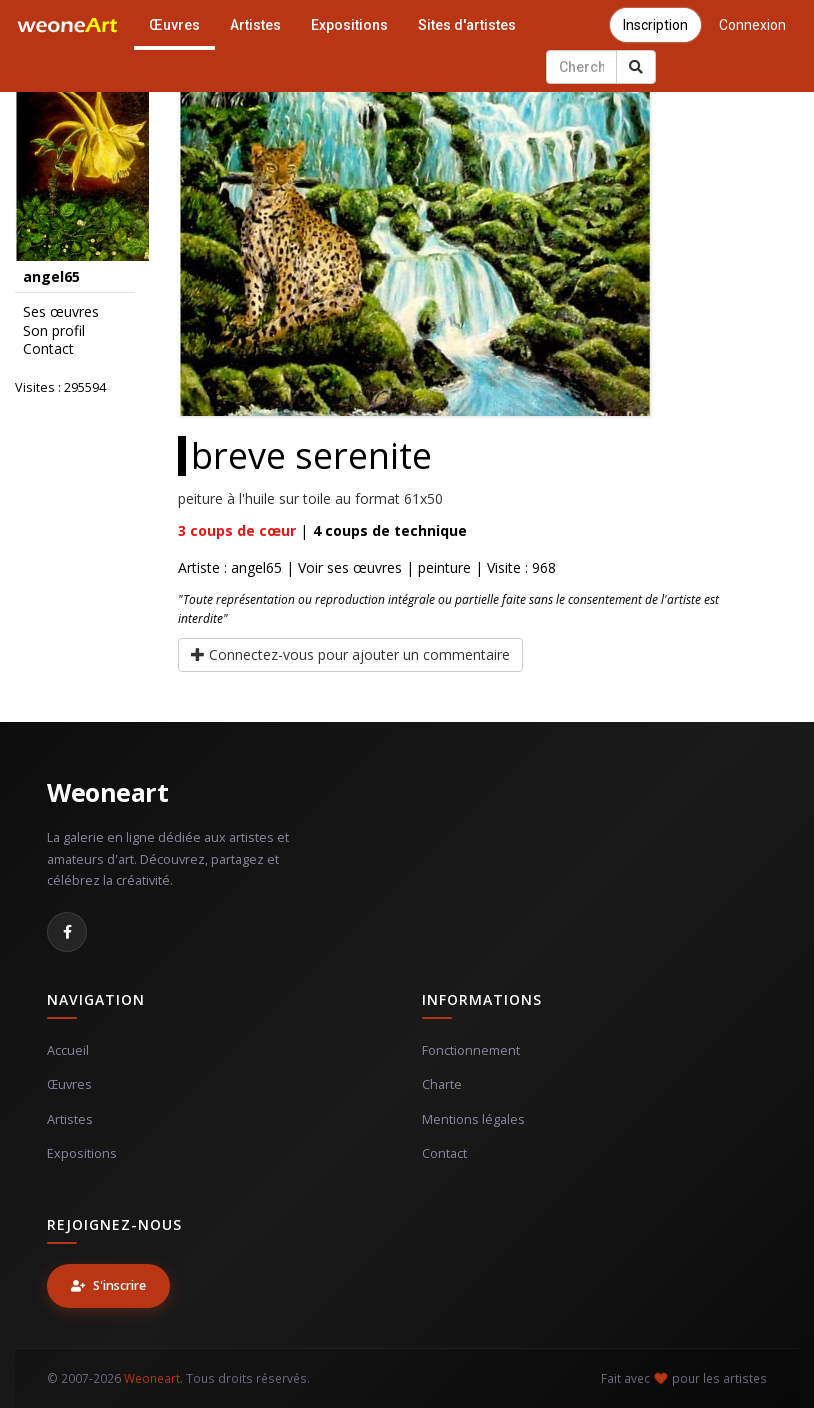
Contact (48, 349)
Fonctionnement (471, 1050)
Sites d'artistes (467, 25)
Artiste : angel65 (230, 567)
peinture (444, 567)
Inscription (655, 25)
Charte (442, 1084)
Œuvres (174, 25)
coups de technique (390, 530)
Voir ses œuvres (350, 567)
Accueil (68, 1050)
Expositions (349, 25)
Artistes (255, 25)
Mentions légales (473, 1119)
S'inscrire (108, 1285)
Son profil (54, 331)
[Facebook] (67, 932)
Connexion (752, 25)
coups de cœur (237, 530)
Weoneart (107, 792)
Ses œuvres (61, 312)
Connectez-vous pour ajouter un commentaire (350, 654)
